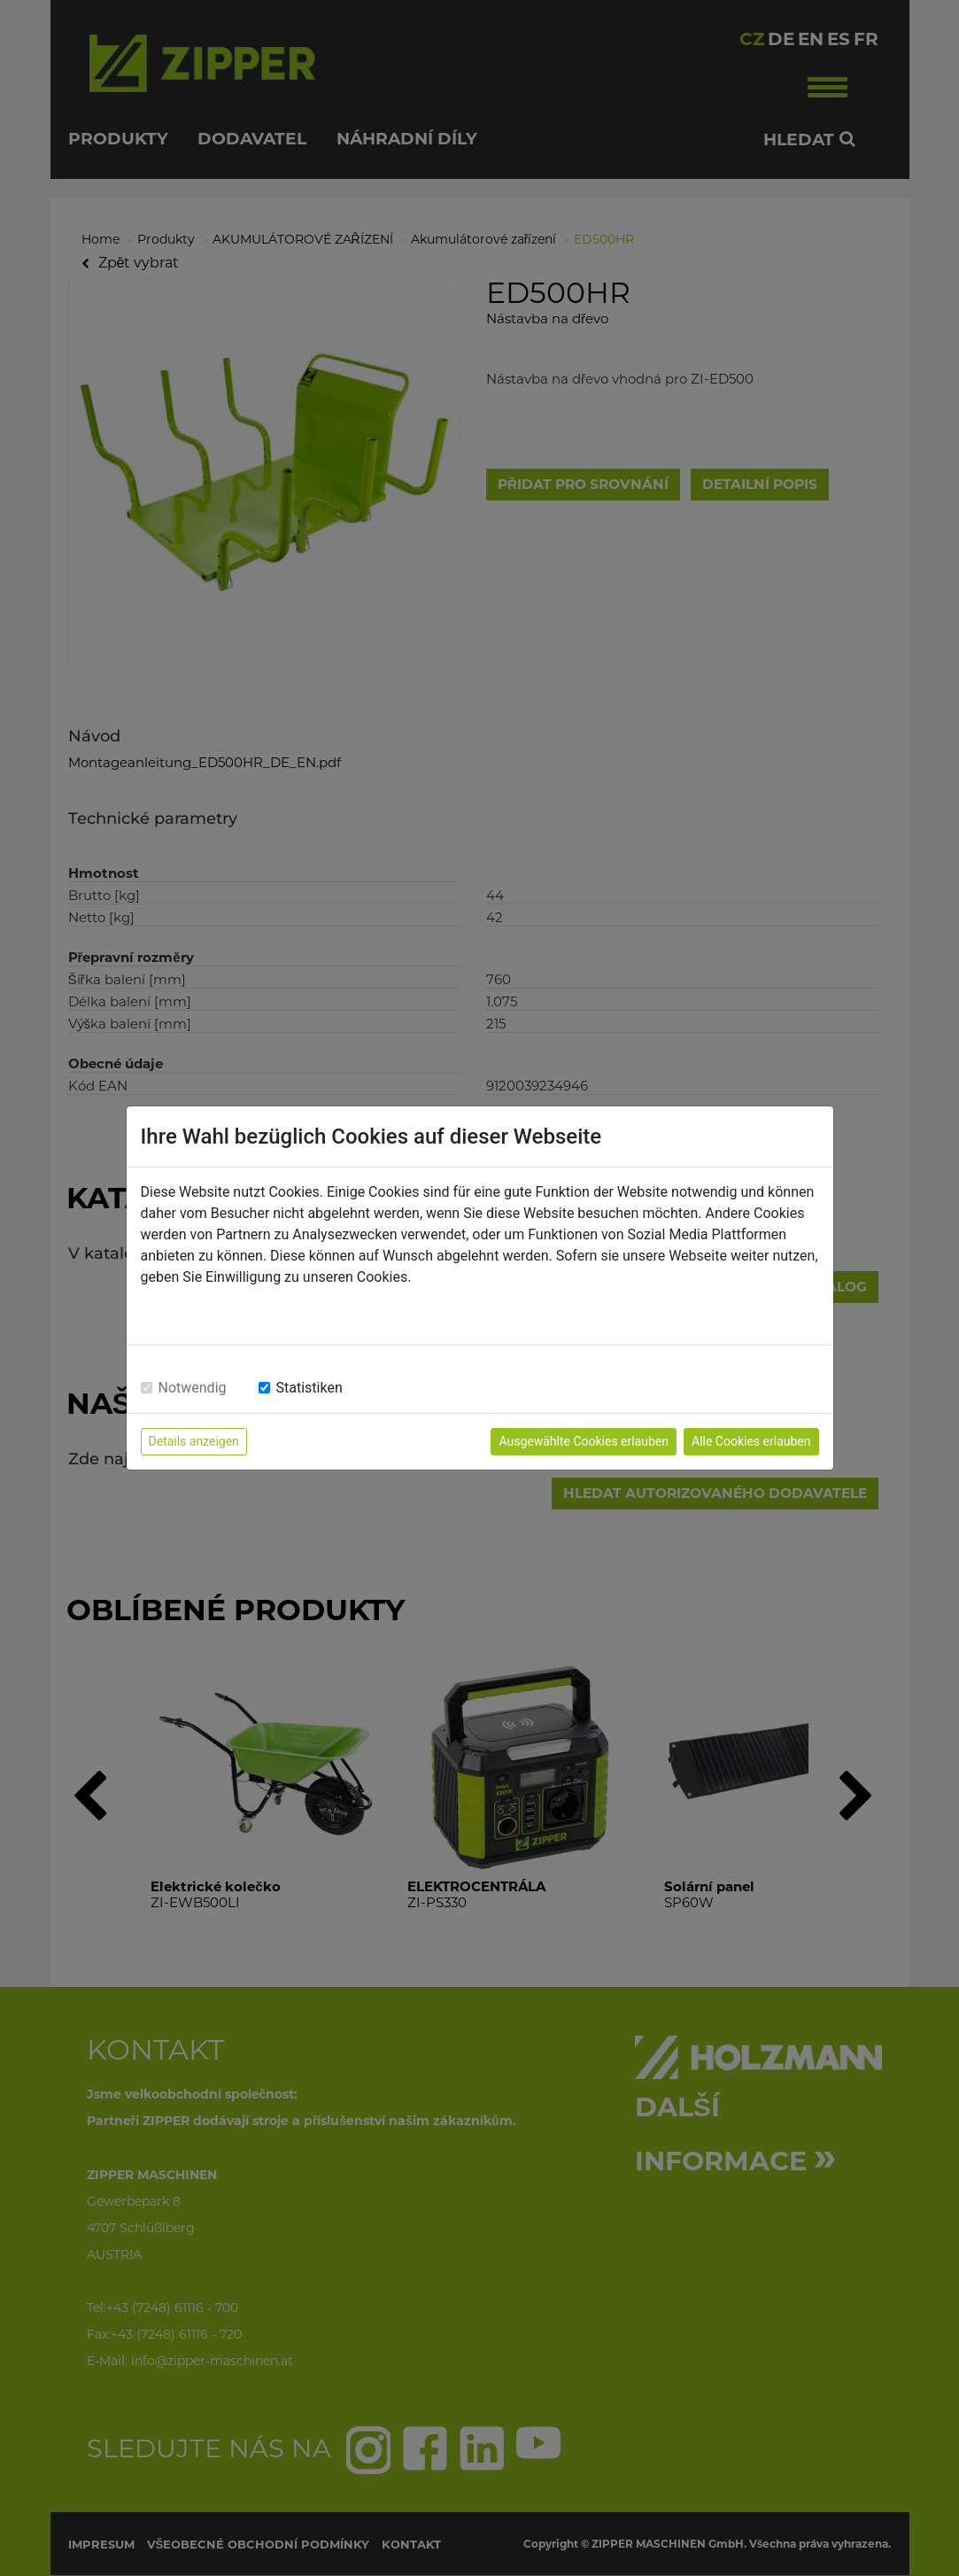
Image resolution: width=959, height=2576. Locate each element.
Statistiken (309, 1387)
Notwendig (193, 1387)
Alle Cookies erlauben (751, 1441)
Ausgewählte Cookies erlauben (584, 1441)
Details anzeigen (194, 1441)
